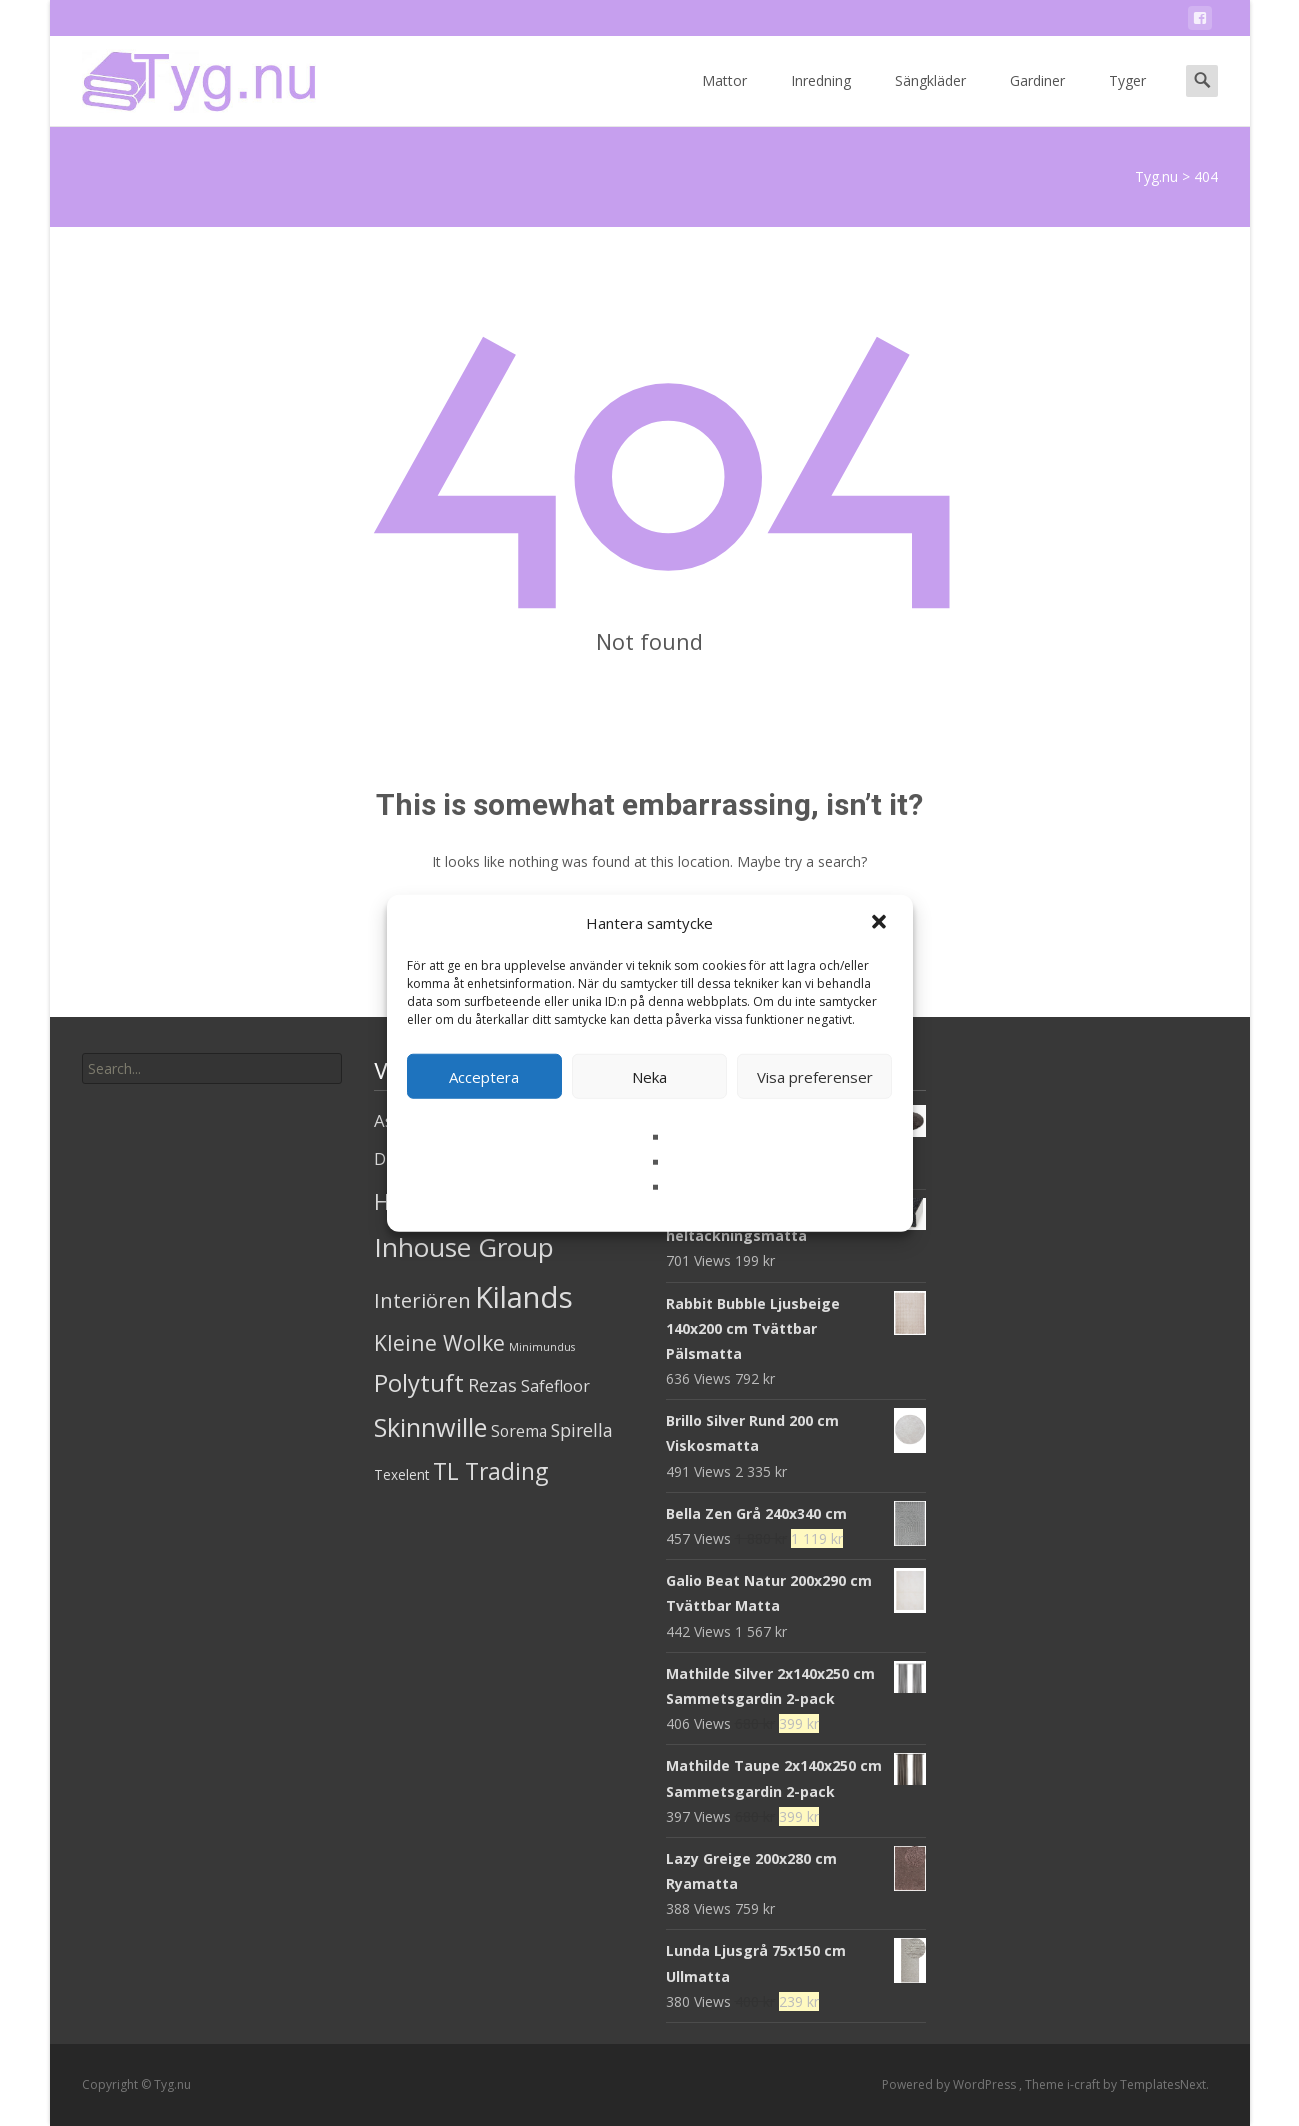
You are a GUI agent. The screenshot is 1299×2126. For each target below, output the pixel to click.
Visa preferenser (815, 1076)
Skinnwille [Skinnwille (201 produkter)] (430, 1427)
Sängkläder (930, 98)
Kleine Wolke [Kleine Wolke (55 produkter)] (439, 1342)
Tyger (1127, 98)
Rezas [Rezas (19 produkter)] (492, 1385)
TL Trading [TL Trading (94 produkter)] (490, 1471)
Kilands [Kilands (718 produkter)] (524, 1297)
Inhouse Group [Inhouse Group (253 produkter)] (464, 1247)
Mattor (724, 98)
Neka (649, 1076)
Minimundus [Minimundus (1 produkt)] (542, 1347)
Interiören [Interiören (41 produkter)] (422, 1300)
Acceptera (484, 1076)
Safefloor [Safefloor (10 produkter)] (555, 1386)
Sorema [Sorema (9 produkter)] (519, 1431)
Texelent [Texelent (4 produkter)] (401, 1474)
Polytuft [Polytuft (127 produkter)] (419, 1382)
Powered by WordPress (950, 2084)
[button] (881, 923)
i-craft (1085, 2084)
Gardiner (1037, 98)
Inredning (821, 98)
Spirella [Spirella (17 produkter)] (582, 1430)
